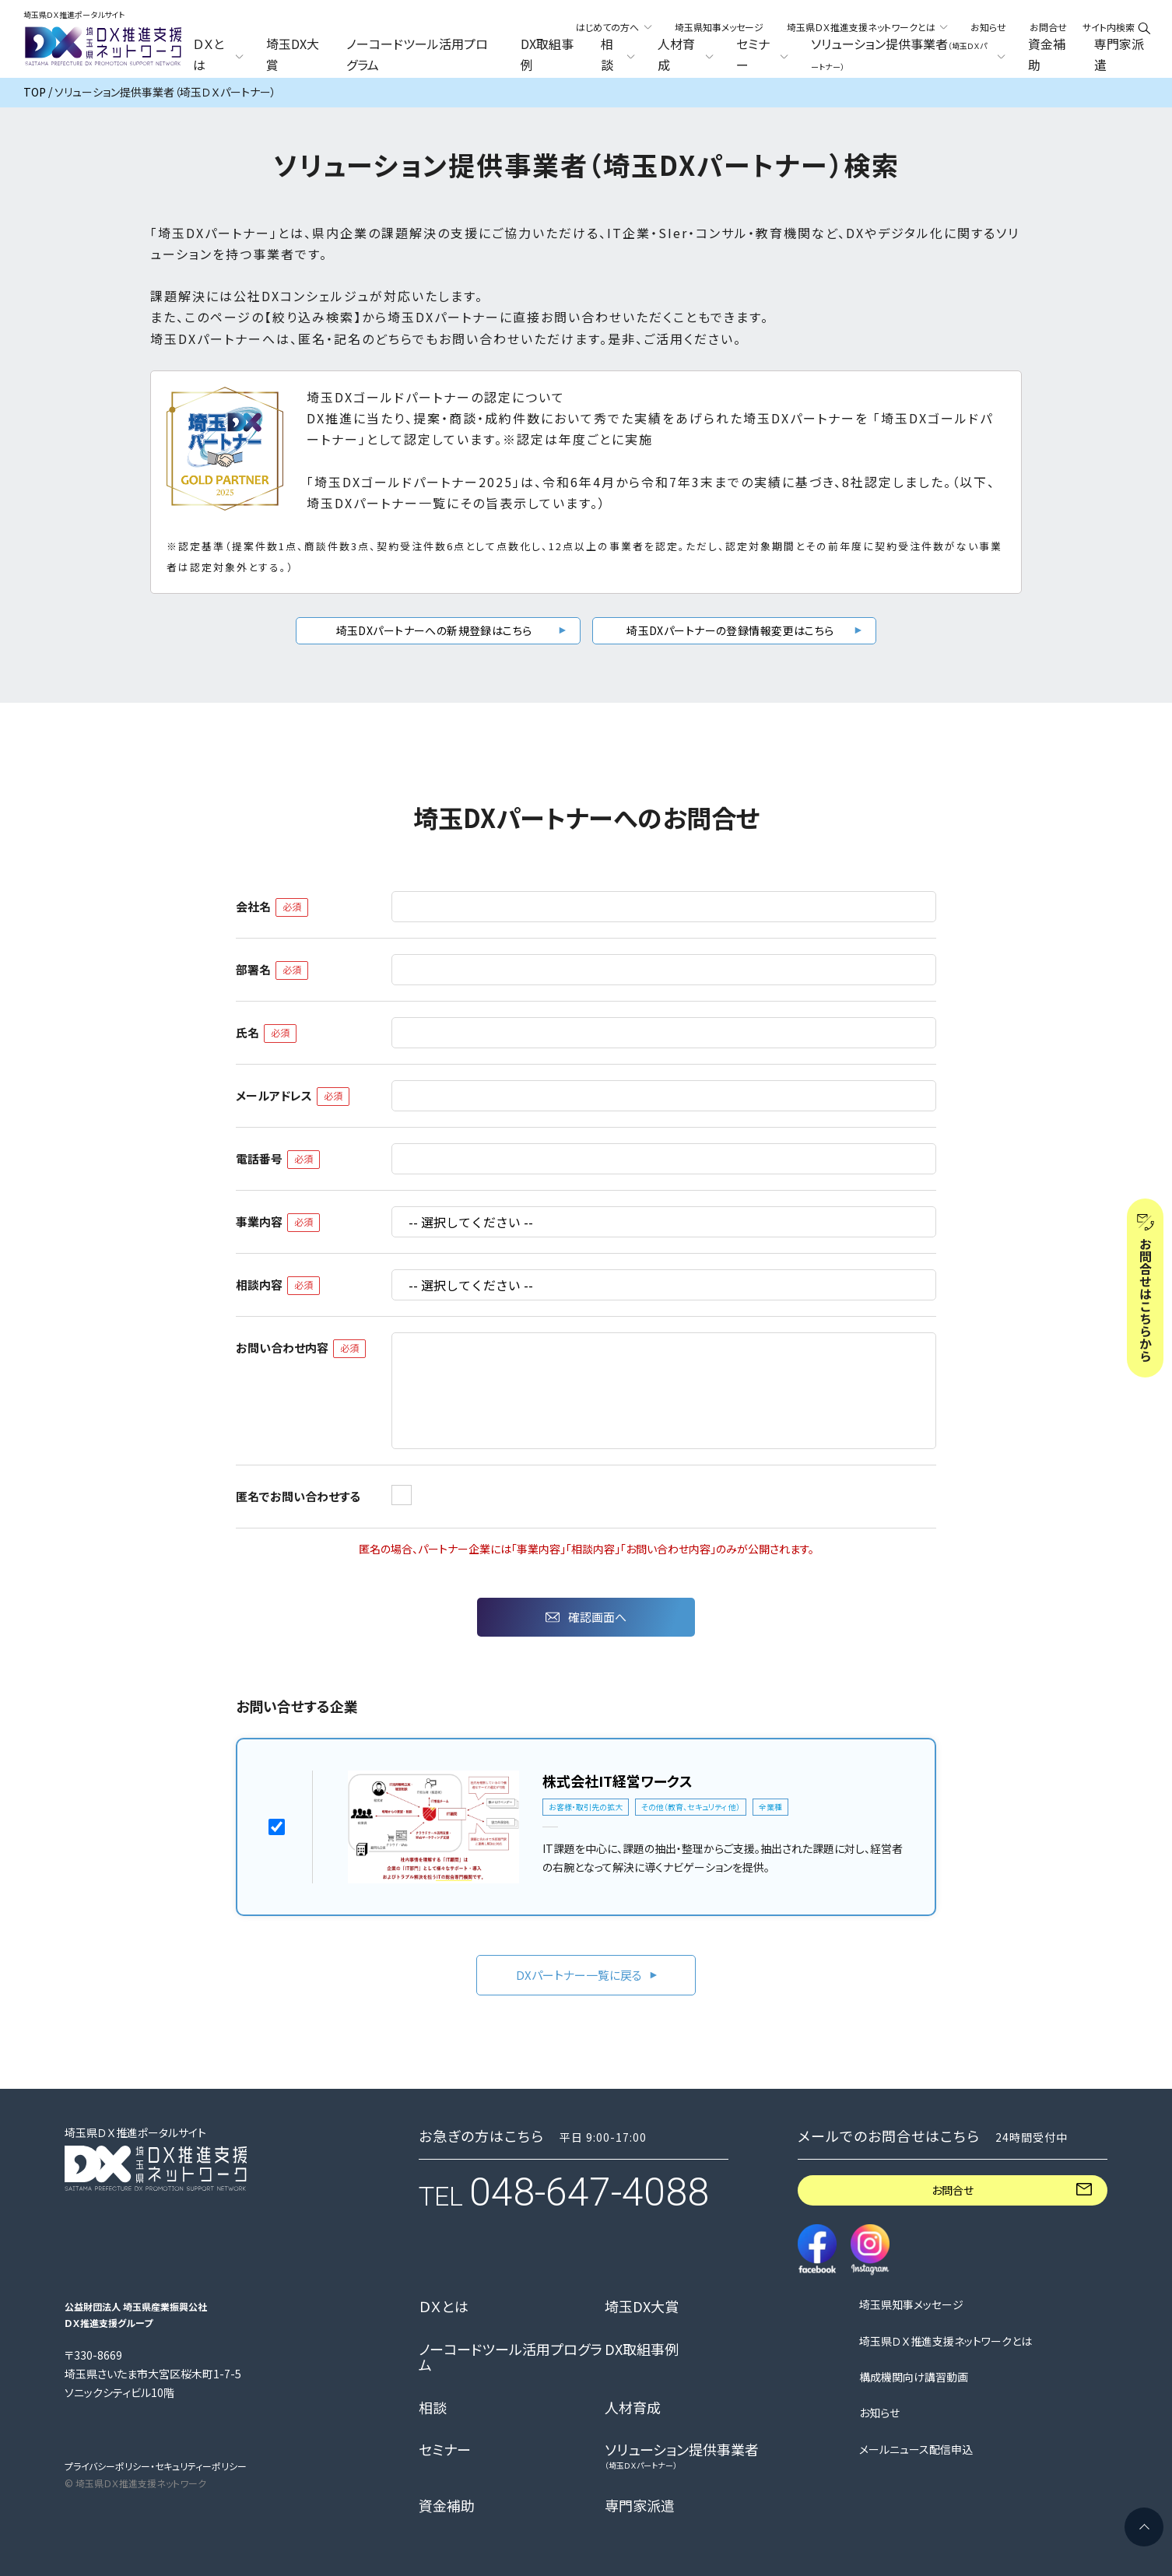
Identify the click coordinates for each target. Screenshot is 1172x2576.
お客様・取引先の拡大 (586, 1807)
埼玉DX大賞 (292, 54)
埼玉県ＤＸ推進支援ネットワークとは (945, 2341)
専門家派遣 (1119, 54)
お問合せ (1048, 26)
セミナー (445, 2450)
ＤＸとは (443, 2307)
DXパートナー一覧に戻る (579, 1975)
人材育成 (633, 2408)
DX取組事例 (547, 54)
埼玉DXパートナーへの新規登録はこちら (434, 630)
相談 (433, 2408)
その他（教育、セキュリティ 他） (690, 1807)
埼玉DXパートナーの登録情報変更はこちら (729, 630)
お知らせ (988, 26)
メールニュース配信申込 (916, 2449)
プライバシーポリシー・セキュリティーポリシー (156, 2465)
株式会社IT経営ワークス (617, 1781)
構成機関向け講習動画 (913, 2377)
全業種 (770, 1807)
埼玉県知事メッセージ (719, 26)
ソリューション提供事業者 (682, 2455)
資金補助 (1046, 54)
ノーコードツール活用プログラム (417, 54)
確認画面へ (597, 1617)
